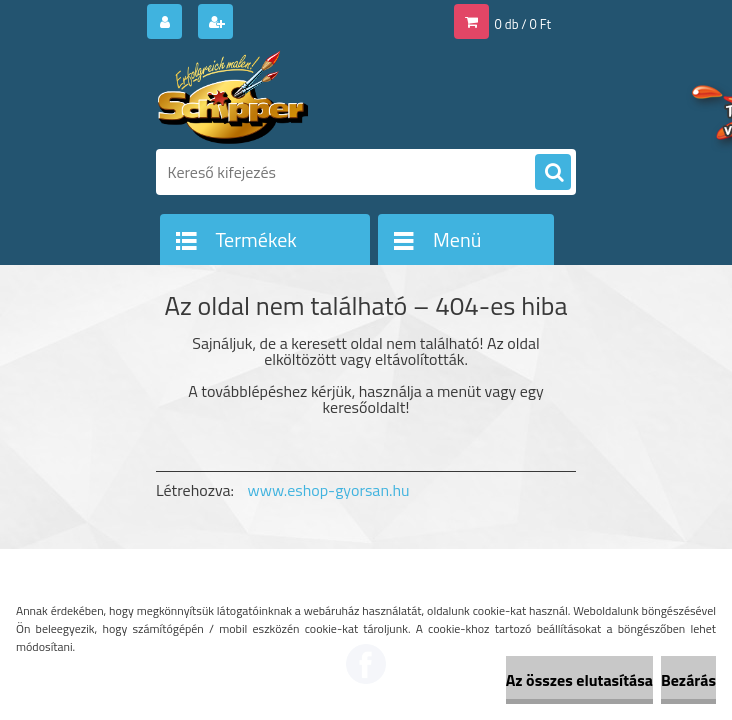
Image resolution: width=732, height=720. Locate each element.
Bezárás (688, 680)
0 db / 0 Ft (523, 24)
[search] (553, 173)
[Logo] (293, 97)
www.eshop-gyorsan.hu (329, 490)
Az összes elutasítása (579, 680)
